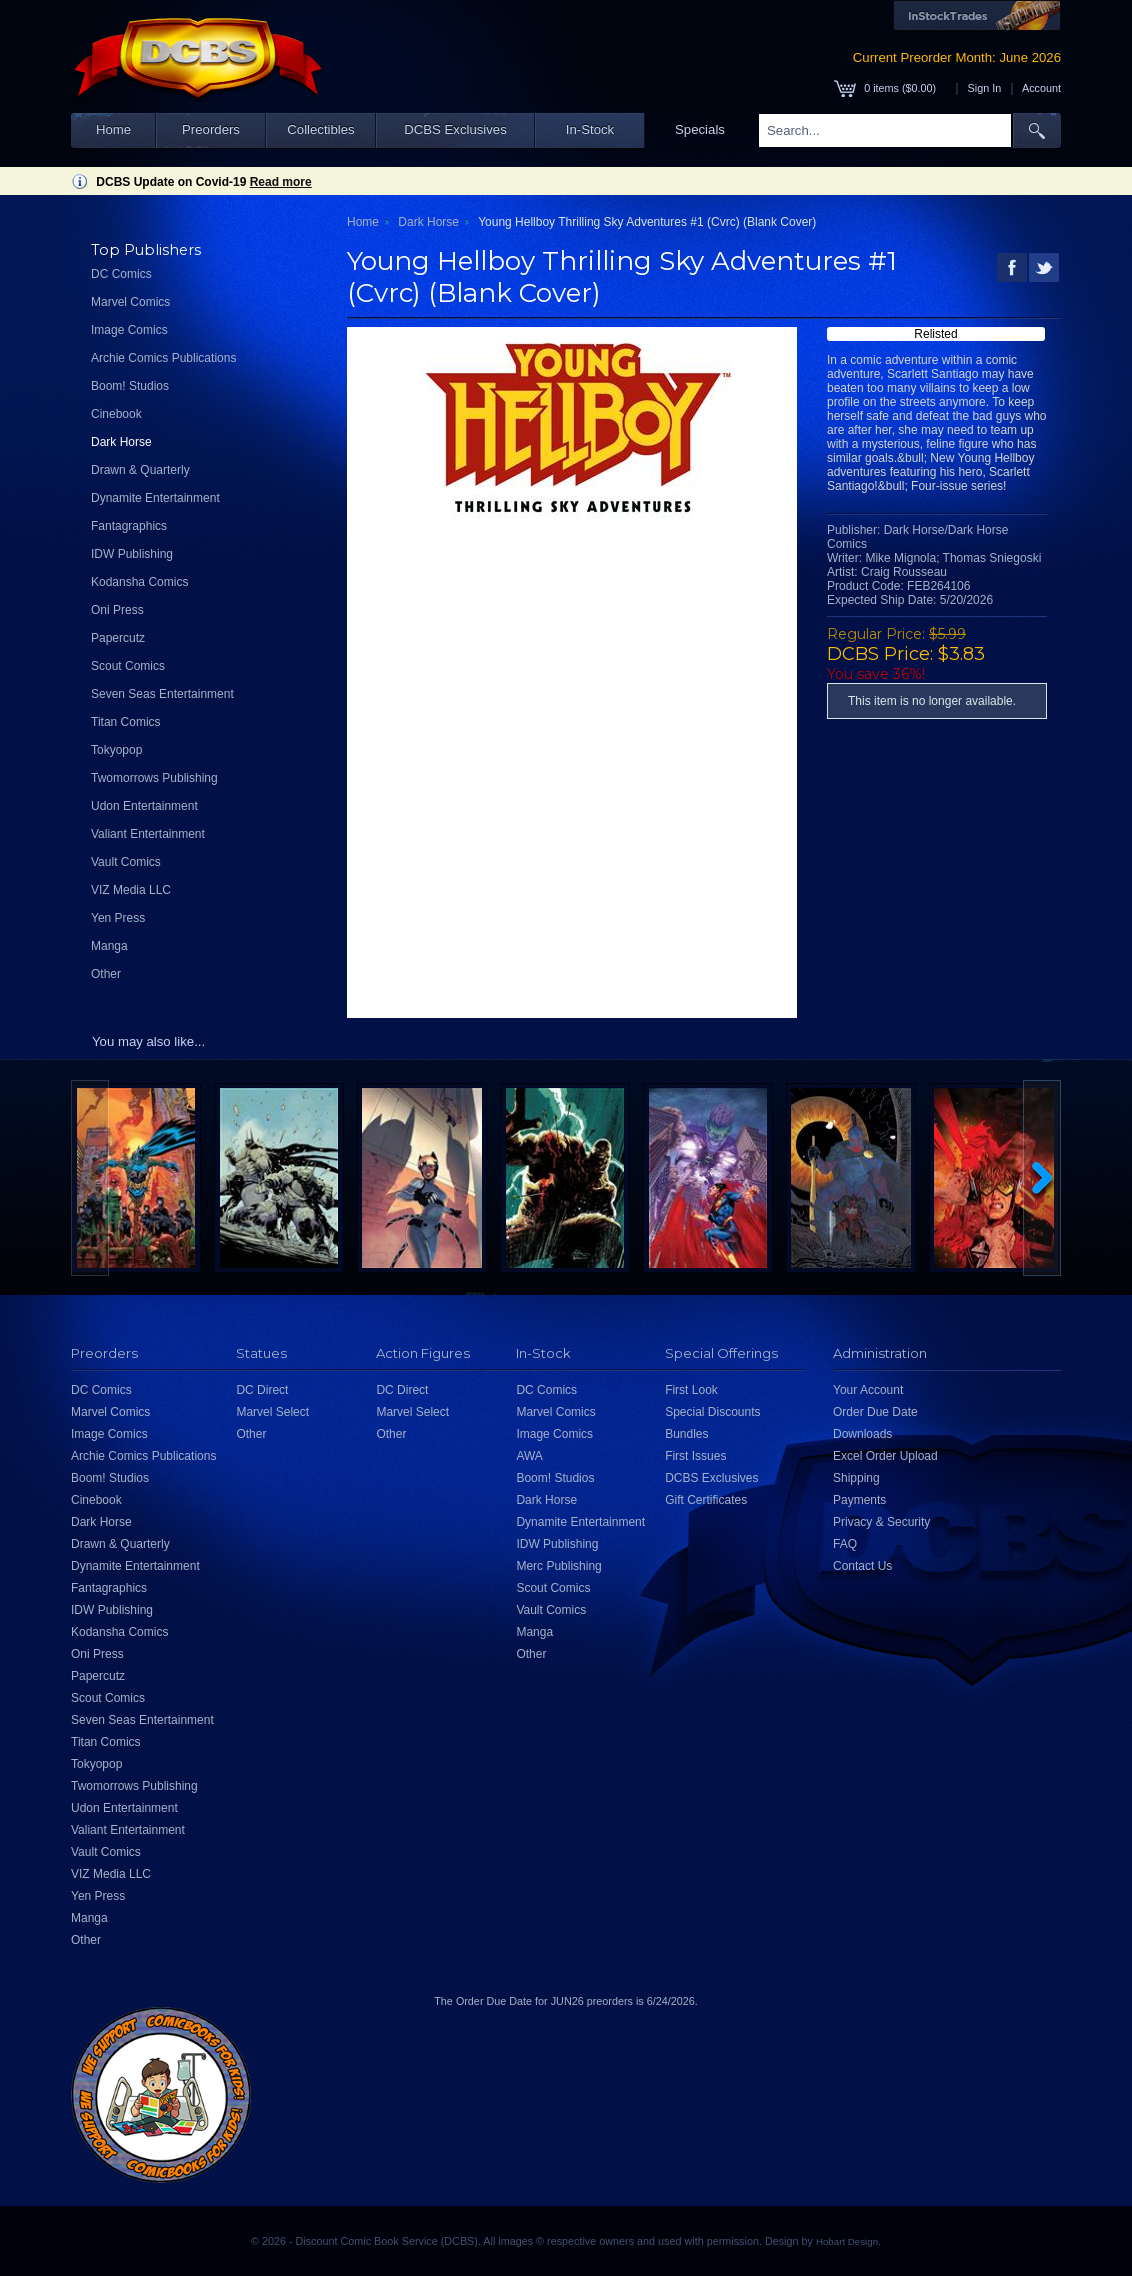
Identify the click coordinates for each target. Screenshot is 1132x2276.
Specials (700, 129)
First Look (691, 1390)
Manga (109, 946)
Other (106, 974)
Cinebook (116, 414)
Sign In (985, 88)
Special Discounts (712, 1412)
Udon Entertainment (144, 806)
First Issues (695, 1456)
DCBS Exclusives (455, 129)
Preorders (211, 129)
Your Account (868, 1390)
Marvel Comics (130, 302)
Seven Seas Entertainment (162, 694)
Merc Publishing (558, 1566)
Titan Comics (126, 722)
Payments (859, 1500)
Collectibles (320, 129)
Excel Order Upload (885, 1456)
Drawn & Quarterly (140, 470)
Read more (281, 182)
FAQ (845, 1544)
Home (113, 129)
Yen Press (118, 918)
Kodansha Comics (139, 582)
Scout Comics (128, 666)
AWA (529, 1456)
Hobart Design (847, 2241)
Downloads (862, 1434)
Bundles (686, 1434)
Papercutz (118, 638)
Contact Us (862, 1566)
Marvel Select (272, 1412)
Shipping (856, 1478)
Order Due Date (875, 1412)
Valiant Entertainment (148, 834)
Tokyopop (116, 750)
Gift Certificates (706, 1500)
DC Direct (262, 1390)
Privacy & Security (881, 1522)
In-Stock (590, 129)
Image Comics (129, 330)
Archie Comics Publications (163, 358)
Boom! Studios (130, 386)
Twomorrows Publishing (154, 778)
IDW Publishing (132, 554)
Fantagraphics (129, 526)
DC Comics (121, 274)
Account (1041, 88)
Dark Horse (121, 442)
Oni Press (117, 610)
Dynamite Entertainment (155, 498)
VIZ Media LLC (131, 890)
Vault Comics (126, 862)
